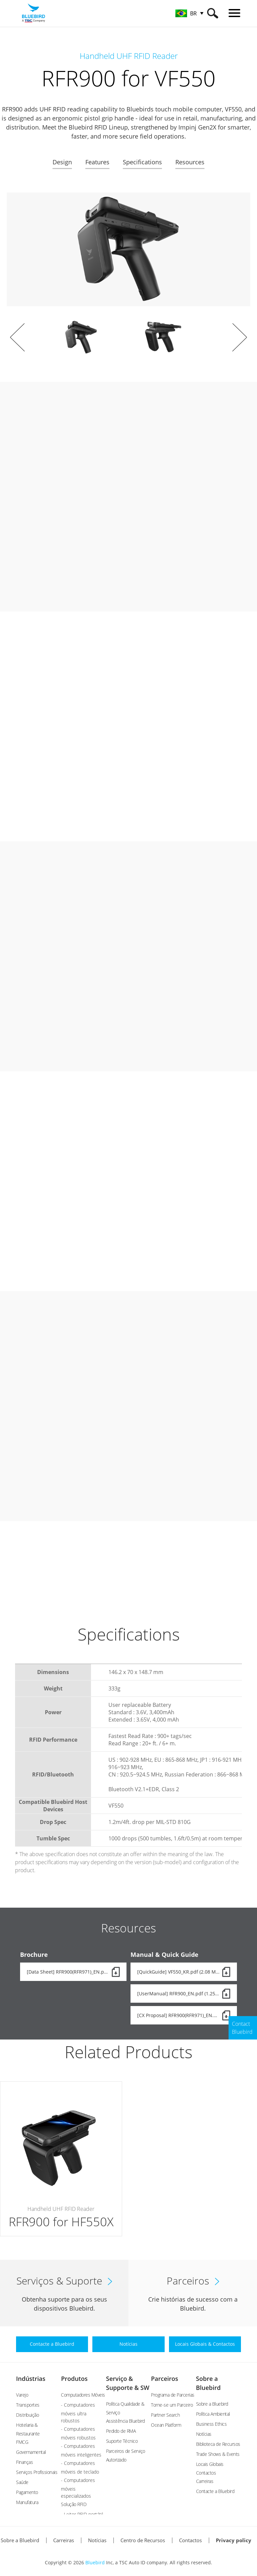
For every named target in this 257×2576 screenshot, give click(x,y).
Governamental (31, 2452)
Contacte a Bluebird (215, 2491)
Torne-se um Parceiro (172, 2405)
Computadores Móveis (83, 2395)
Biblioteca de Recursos (218, 2444)
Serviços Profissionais (36, 2472)
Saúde (22, 2482)
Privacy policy (233, 2540)
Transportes (27, 2405)
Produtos (74, 2379)
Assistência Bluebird (125, 2421)
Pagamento (27, 2492)
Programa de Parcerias (172, 2395)
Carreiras (204, 2481)
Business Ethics (211, 2424)
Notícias (203, 2434)
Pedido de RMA (121, 2431)
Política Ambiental (213, 2414)
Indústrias (30, 2379)
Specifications (142, 162)
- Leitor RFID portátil (82, 2514)
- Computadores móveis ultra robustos (78, 2413)
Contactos (190, 2540)
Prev (17, 337)
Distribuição (27, 2415)
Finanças (24, 2462)
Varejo (22, 2395)
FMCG (22, 2442)
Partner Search (165, 2415)
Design (62, 162)
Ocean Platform (166, 2425)
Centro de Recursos (142, 2540)
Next (239, 337)
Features (97, 162)
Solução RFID (73, 2504)
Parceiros (164, 2379)
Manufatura (27, 2502)
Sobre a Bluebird (212, 2404)
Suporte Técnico (122, 2441)
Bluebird (95, 2562)
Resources (189, 162)
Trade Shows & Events (218, 2454)
